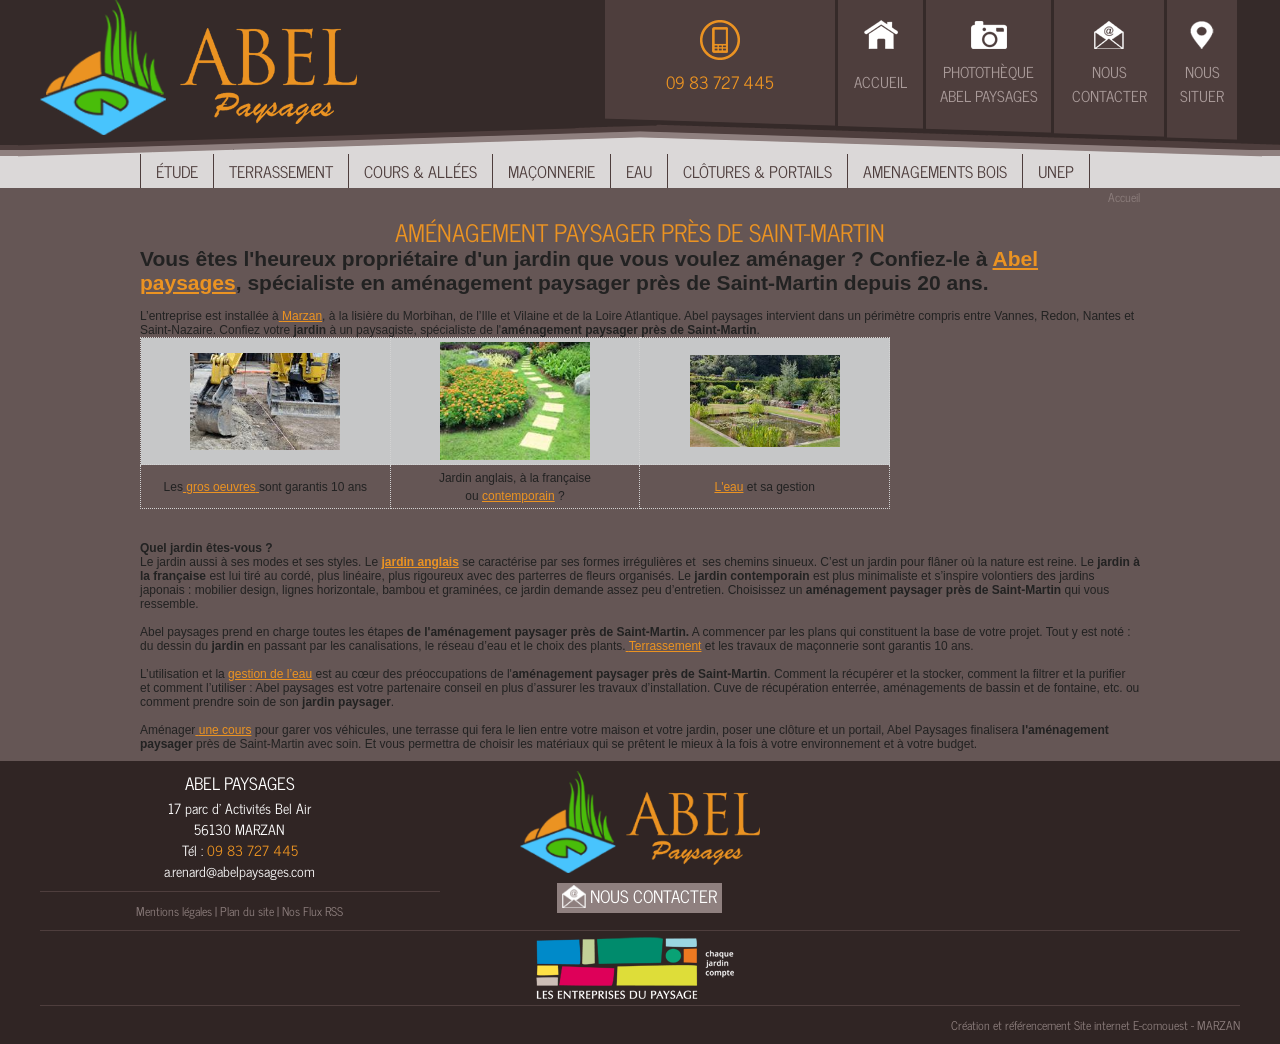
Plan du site (247, 911)
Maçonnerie (551, 171)
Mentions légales (174, 911)
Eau (639, 171)
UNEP (1056, 171)
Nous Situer (1202, 84)
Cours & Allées (420, 171)
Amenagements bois (935, 171)
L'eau (728, 487)
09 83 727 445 (720, 82)
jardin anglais (419, 562)
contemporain (518, 496)
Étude (177, 171)
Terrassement (281, 171)
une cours (223, 730)
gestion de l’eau (270, 674)
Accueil (880, 81)
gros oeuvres (221, 487)
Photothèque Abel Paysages (989, 84)
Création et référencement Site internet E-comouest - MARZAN (1095, 1025)
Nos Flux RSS (312, 911)
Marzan (300, 316)
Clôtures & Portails (757, 171)
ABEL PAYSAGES (240, 783)
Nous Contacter (1109, 84)
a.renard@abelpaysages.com (239, 870)
